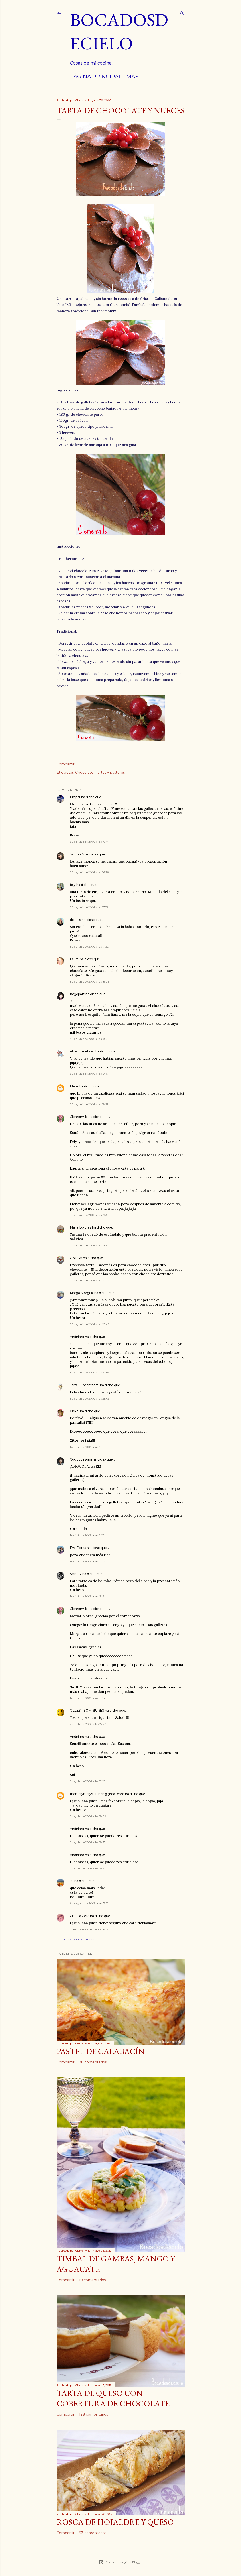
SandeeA (77, 854)
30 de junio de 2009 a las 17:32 (89, 946)
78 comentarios (93, 2062)
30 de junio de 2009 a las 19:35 (89, 1215)
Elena (74, 1086)
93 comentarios (92, 2533)
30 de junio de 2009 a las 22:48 (90, 1324)
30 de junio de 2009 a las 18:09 (89, 1038)
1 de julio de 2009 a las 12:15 (87, 1596)
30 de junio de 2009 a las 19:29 (89, 1104)
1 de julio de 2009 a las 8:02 (87, 1535)
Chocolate (84, 772)
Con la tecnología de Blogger (120, 2562)
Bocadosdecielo (119, 31)
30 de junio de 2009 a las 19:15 (89, 1073)
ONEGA (76, 1258)
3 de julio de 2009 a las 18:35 (87, 1842)
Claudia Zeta (79, 1916)
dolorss (75, 920)
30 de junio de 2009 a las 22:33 (89, 1280)
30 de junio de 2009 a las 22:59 (89, 1372)
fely (72, 885)
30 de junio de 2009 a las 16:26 (89, 872)
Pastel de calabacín (101, 2051)
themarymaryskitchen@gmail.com (97, 1794)
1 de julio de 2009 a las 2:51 (86, 1447)
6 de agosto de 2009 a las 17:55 (89, 1903)
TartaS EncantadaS (84, 1385)
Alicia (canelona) (82, 1051)
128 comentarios (93, 2414)
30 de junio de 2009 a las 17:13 (89, 907)
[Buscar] (182, 12)
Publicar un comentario (76, 1939)
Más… (134, 76)
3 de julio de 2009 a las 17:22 (87, 1781)
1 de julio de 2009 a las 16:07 (87, 1698)
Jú (71, 1881)
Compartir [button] (66, 764)
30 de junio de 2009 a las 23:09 (90, 1398)
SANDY (75, 1574)
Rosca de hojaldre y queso (115, 2522)
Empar (75, 797)
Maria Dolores (80, 1227)
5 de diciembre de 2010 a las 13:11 (90, 1929)
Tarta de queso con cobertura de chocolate (113, 2398)
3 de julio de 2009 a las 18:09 (88, 1816)
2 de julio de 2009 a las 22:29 (88, 1724)
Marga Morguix (81, 1293)
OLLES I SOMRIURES (87, 1711)
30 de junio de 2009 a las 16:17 (89, 841)
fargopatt (77, 994)
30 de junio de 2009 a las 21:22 (89, 1245)
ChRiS (74, 1411)
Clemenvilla (79, 1117)
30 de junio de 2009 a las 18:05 (89, 981)
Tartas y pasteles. (110, 772)
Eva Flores (78, 1548)
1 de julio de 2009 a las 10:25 (87, 1561)
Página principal (96, 76)
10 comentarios (92, 2280)
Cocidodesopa (81, 1459)
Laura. (74, 959)
